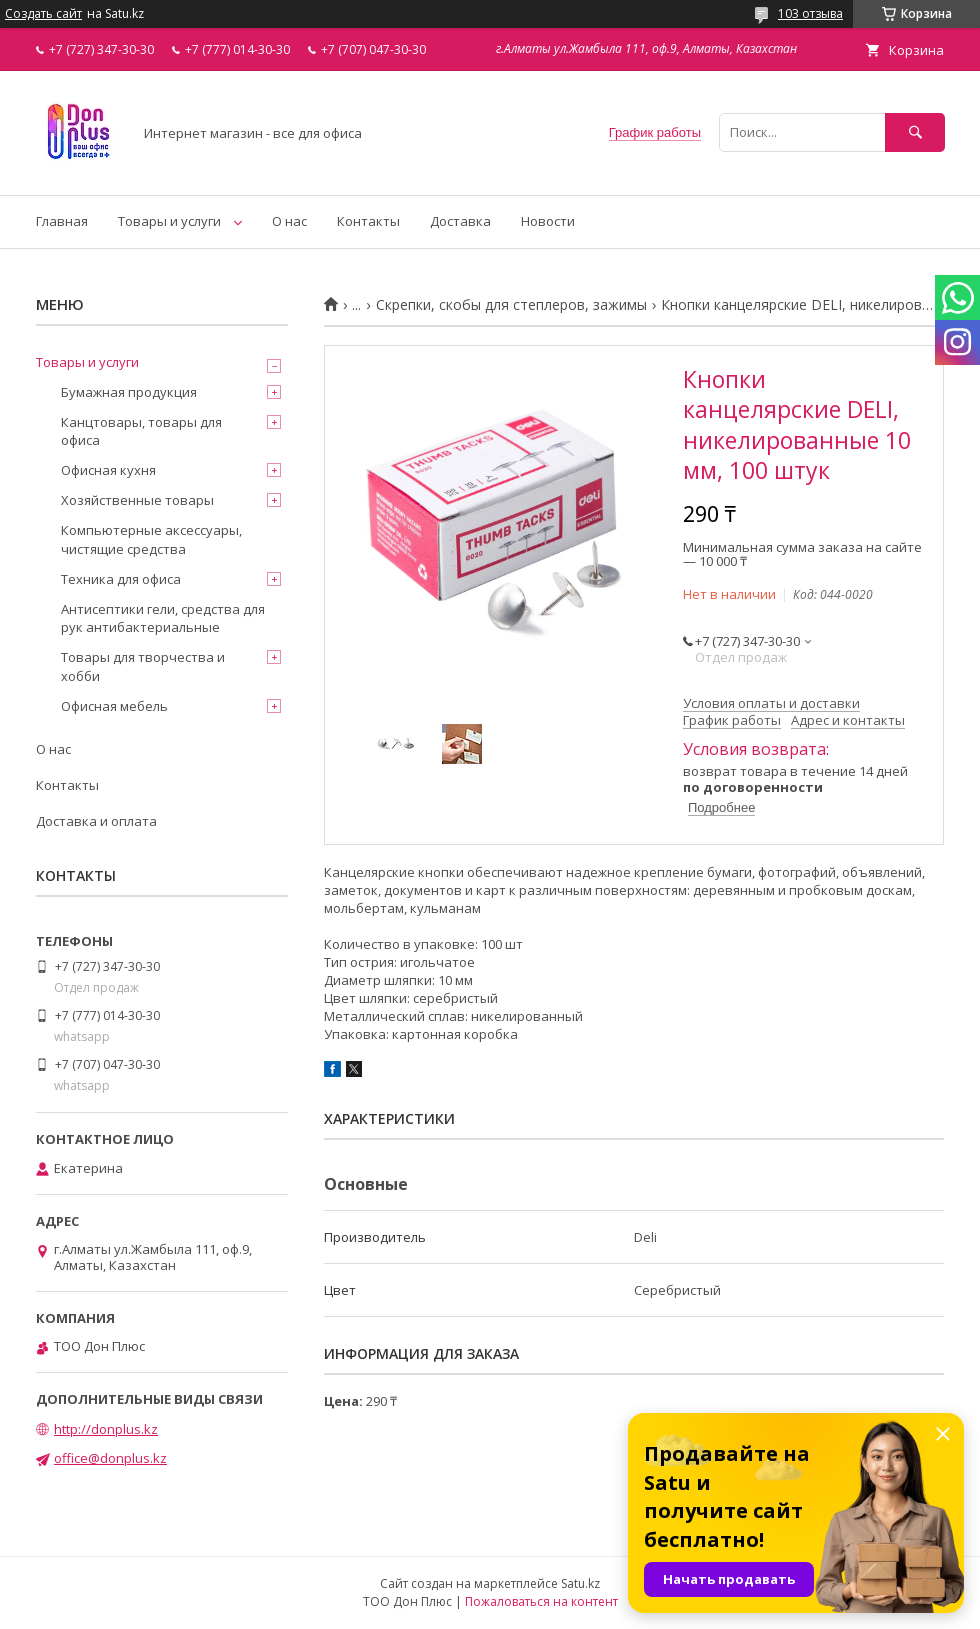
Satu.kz (580, 1583)
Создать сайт (43, 14)
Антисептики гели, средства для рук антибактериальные (163, 618)
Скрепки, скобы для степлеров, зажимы (511, 305)
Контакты (368, 221)
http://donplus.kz (106, 1429)
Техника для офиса (121, 579)
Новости (548, 221)
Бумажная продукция (129, 392)
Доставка (460, 221)
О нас (289, 221)
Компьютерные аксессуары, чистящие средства (151, 539)
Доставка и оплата (96, 821)
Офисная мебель (114, 706)
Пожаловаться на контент (541, 1601)
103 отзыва (810, 13)
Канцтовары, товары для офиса (141, 431)
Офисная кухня (108, 470)
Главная (62, 221)
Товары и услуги (169, 221)
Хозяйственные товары (137, 500)
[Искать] (915, 132)
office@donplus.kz (110, 1458)
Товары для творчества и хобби (143, 666)
